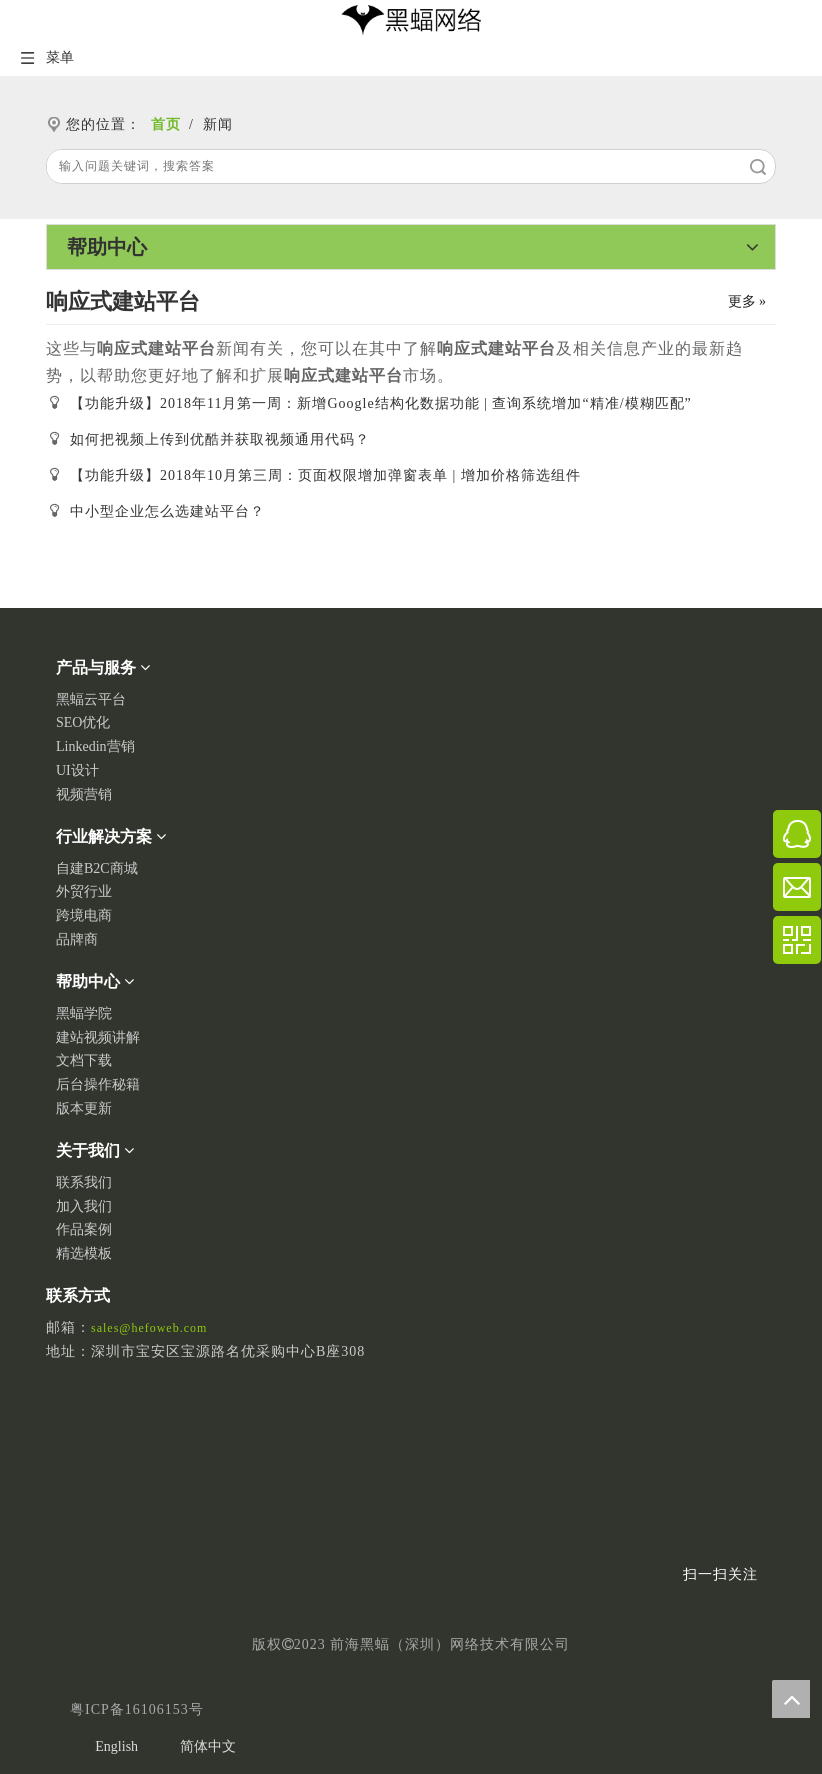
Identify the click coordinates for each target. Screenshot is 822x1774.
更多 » (747, 302)
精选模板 (84, 1253)
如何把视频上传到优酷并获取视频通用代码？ (220, 439)
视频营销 (84, 794)
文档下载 (84, 1060)
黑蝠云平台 (91, 699)
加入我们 (84, 1206)
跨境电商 (84, 915)
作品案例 (84, 1229)
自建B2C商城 (97, 868)
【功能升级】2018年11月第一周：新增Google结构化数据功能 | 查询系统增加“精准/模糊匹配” (381, 403)
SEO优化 (83, 722)
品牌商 (77, 939)
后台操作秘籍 (98, 1084)
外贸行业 (84, 891)
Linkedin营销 (95, 746)
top (791, 1699)
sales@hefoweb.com (149, 1328)
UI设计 (77, 770)
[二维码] (744, 1493)
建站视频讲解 (98, 1037)
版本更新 (84, 1108)
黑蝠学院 (84, 1013)
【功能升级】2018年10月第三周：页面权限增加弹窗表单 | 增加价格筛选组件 (325, 475)
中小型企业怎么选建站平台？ (167, 511)
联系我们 (84, 1182)
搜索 (758, 166)
